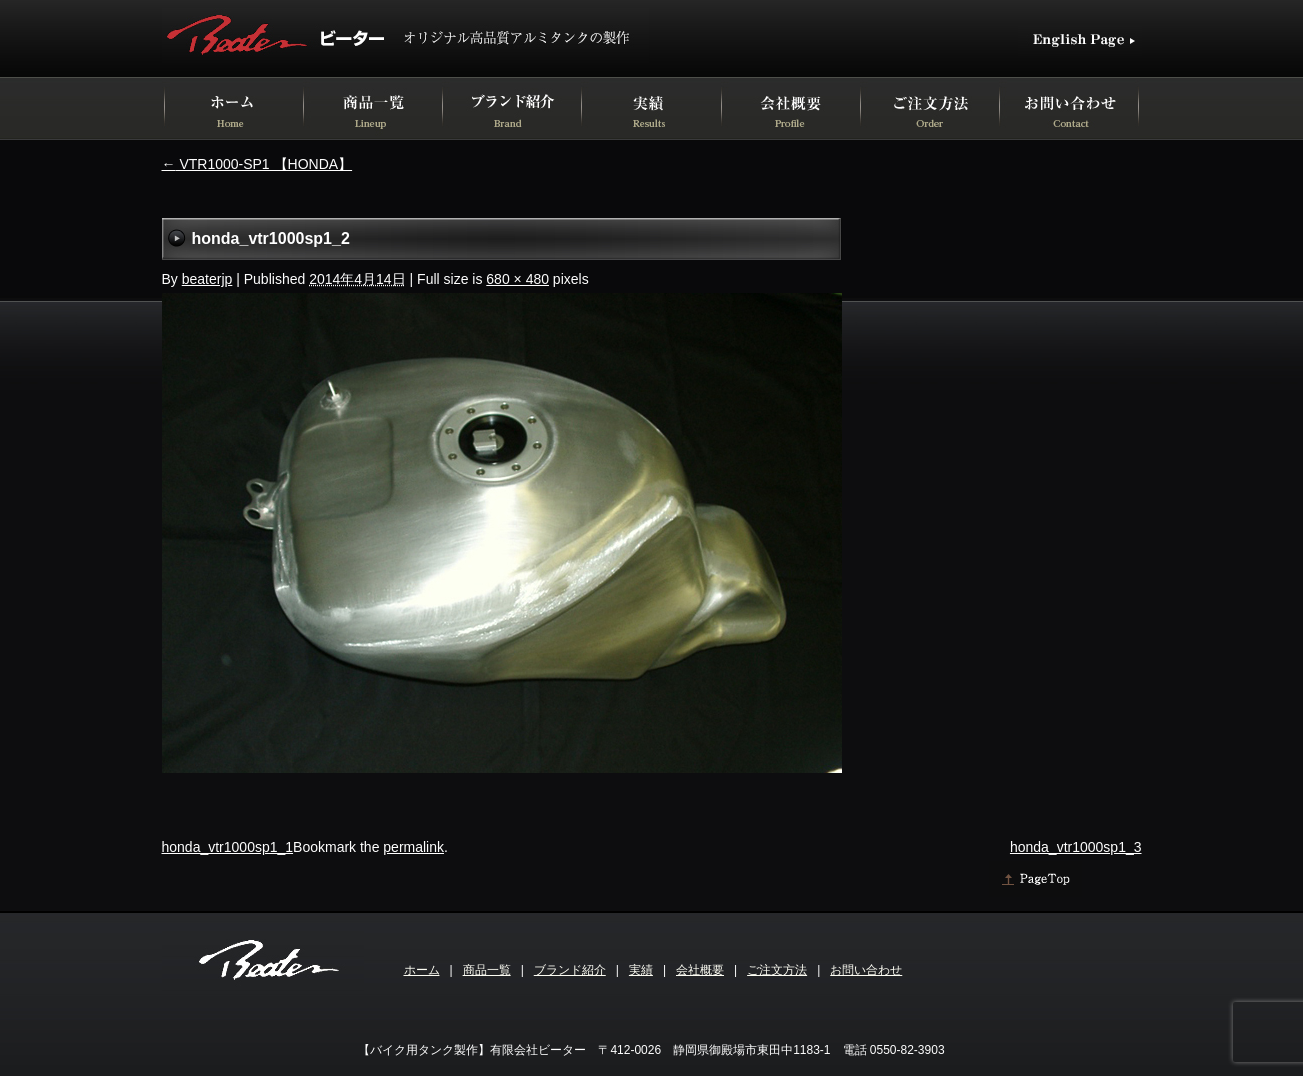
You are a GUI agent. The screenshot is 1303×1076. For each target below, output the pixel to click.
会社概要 (700, 970)
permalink (413, 847)
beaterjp (207, 279)
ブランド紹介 (570, 970)
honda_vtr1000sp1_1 (228, 847)
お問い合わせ (866, 970)
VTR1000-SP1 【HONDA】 (257, 164)
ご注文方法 (777, 970)
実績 (641, 970)
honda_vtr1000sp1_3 (1076, 847)
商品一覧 (487, 970)
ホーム (422, 970)
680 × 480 (517, 279)
